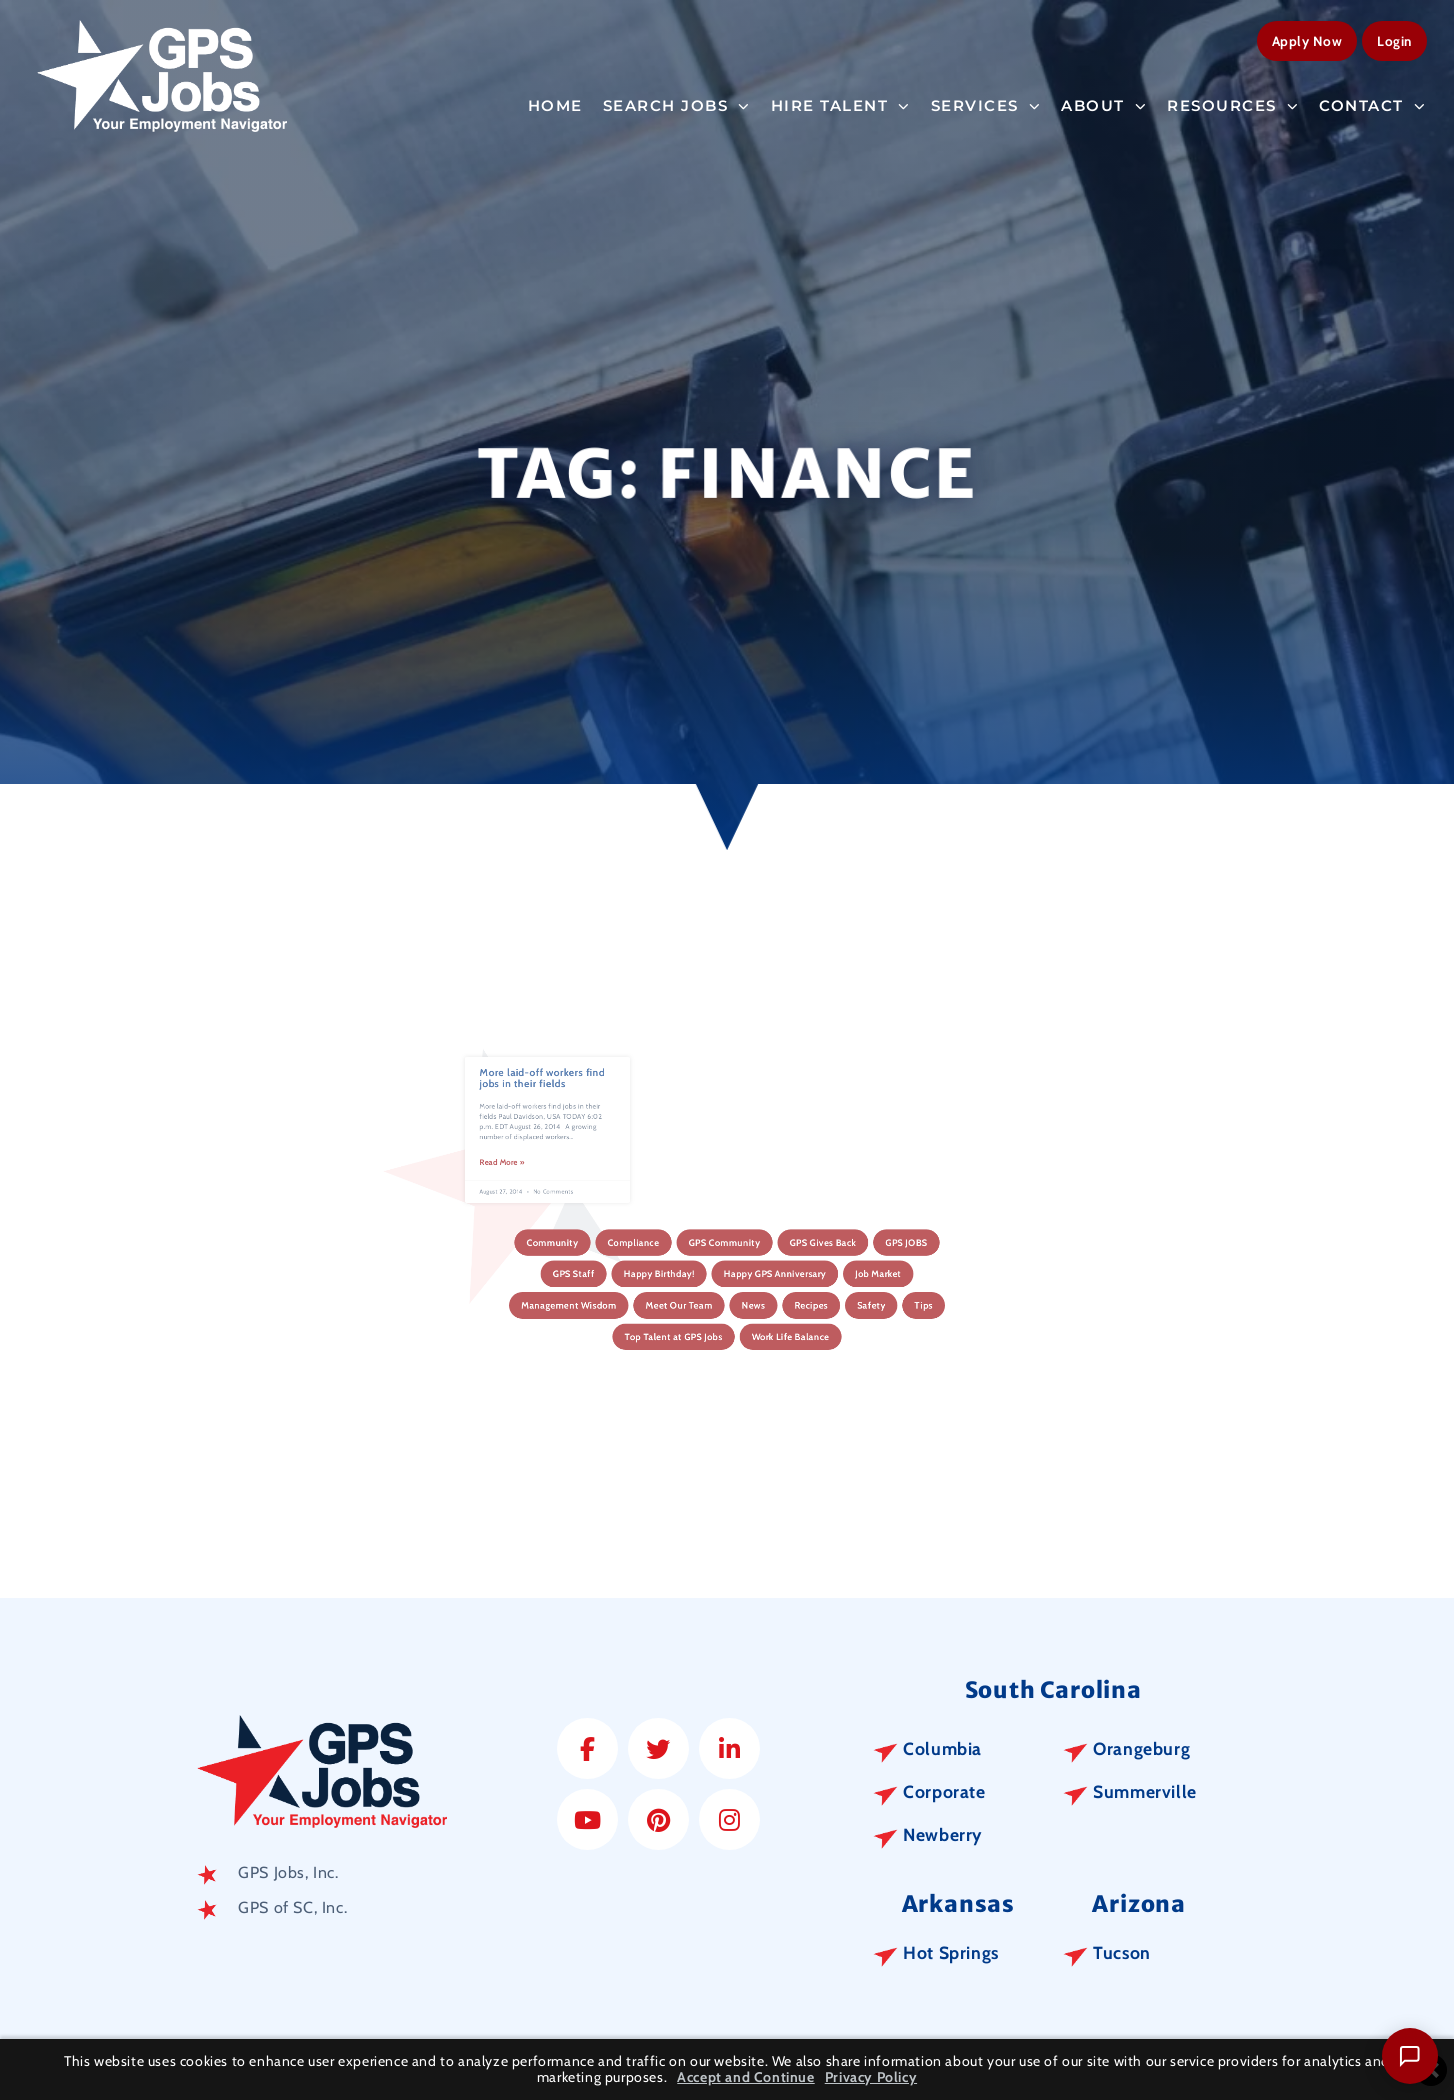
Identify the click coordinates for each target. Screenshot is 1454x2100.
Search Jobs (677, 101)
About (1104, 101)
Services (986, 101)
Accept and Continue (745, 2077)
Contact (1372, 101)
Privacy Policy (871, 2077)
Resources (1233, 101)
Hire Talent (841, 101)
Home (555, 100)
